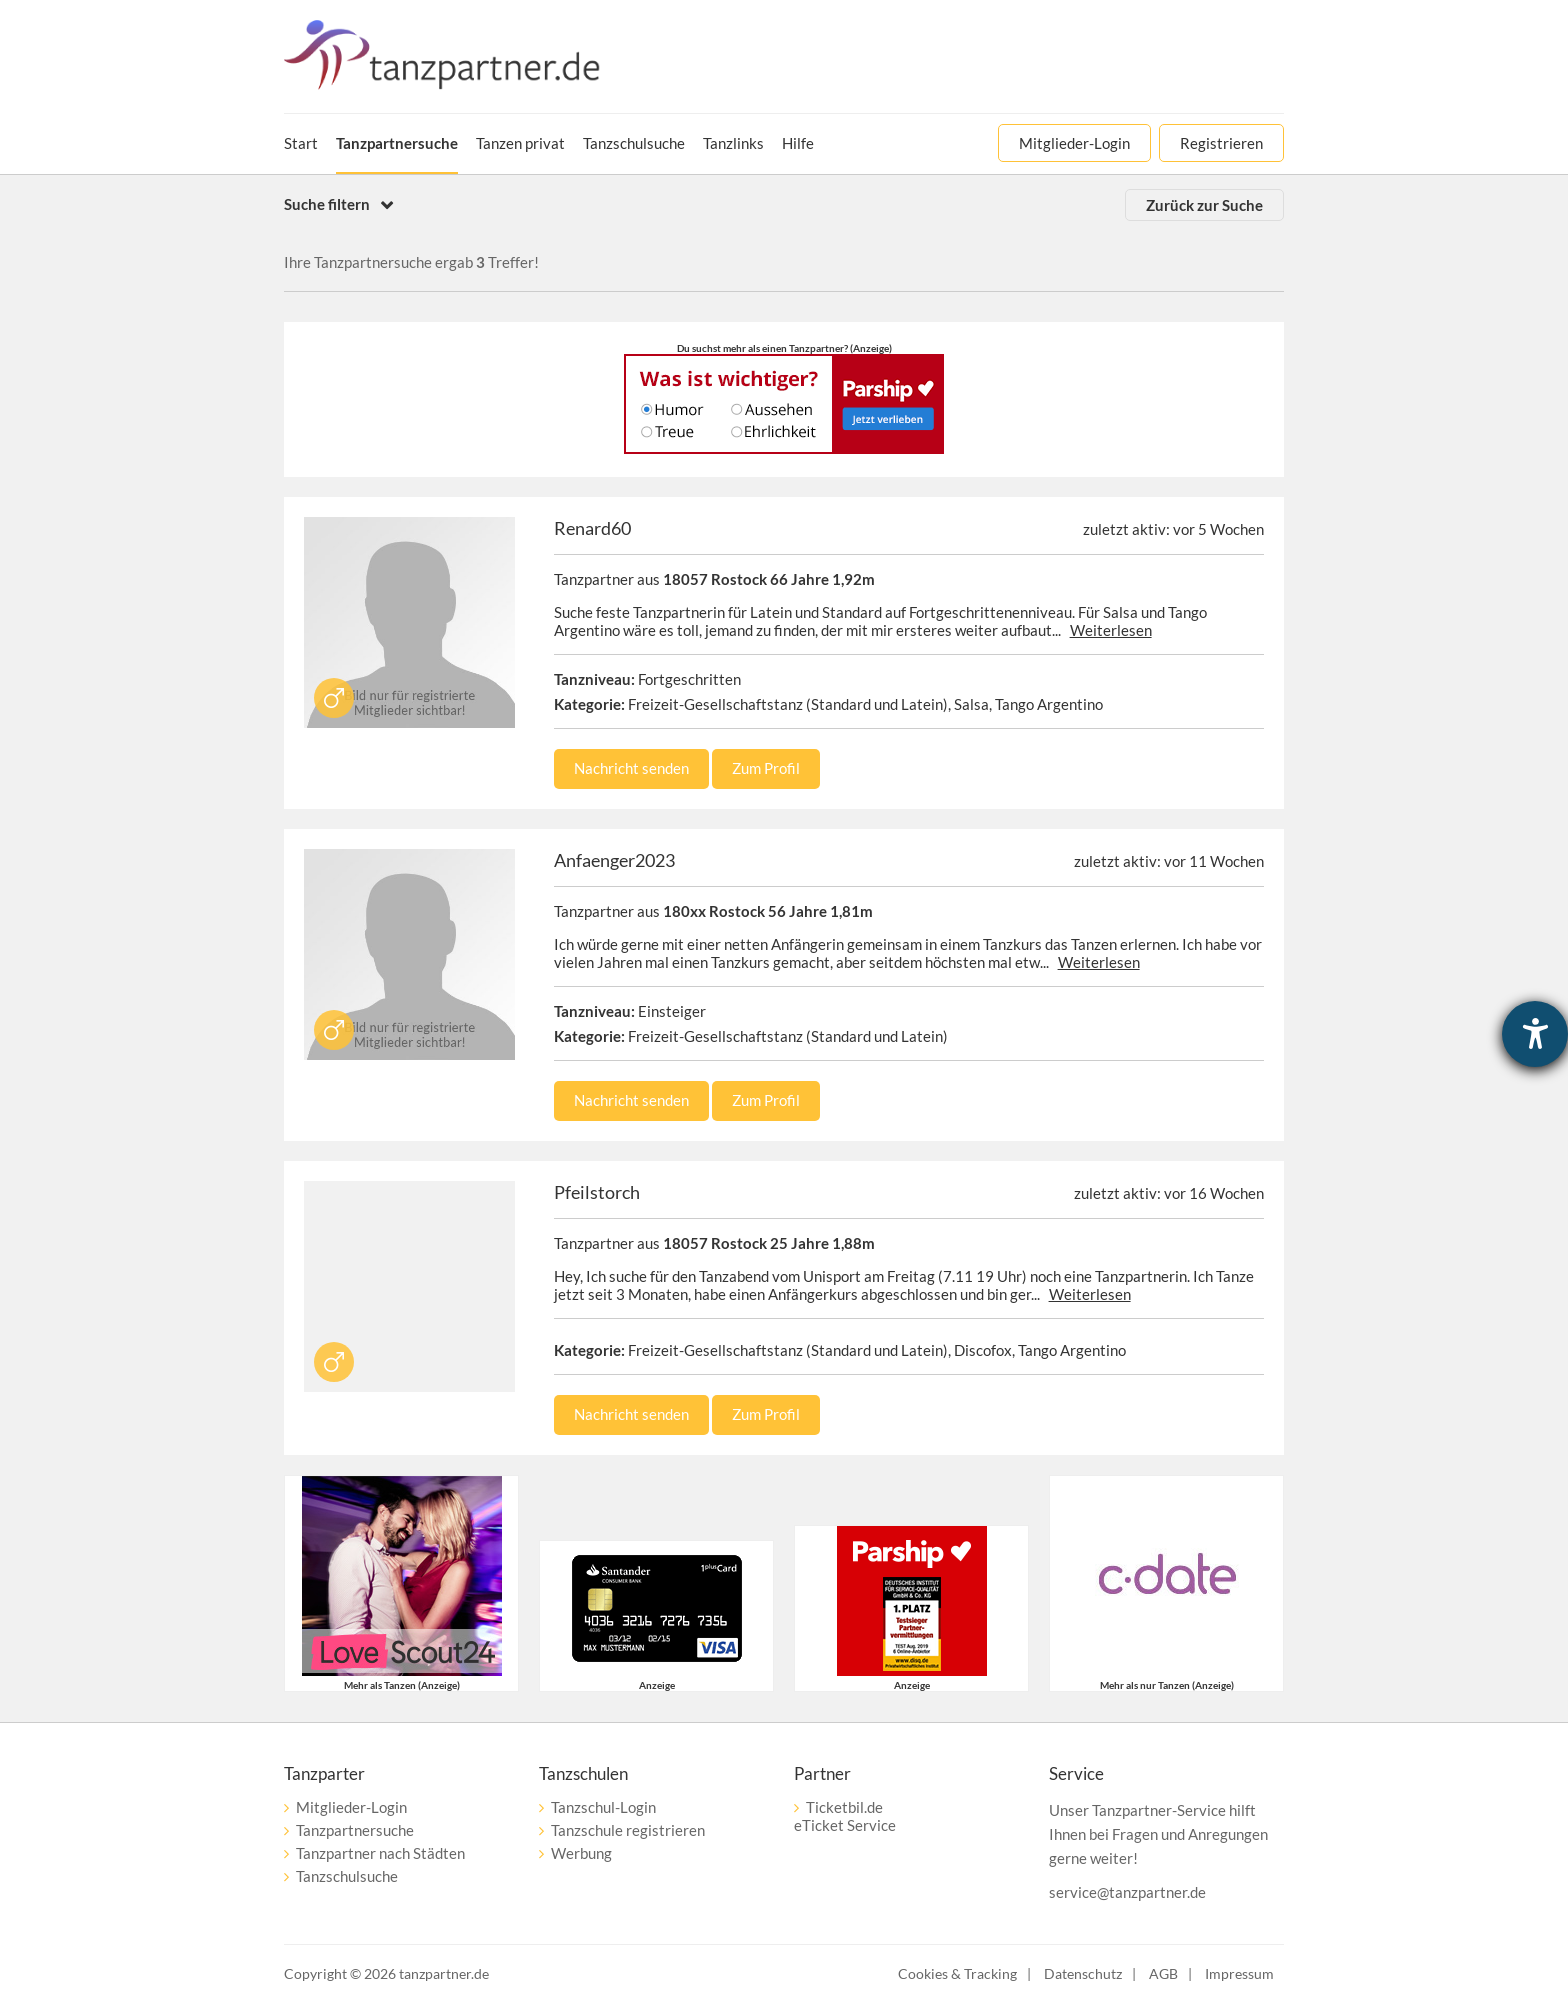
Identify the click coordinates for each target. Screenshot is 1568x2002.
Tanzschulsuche (347, 1876)
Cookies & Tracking (957, 1973)
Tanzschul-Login (603, 1807)
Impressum (1239, 1973)
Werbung (581, 1853)
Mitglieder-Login (351, 1807)
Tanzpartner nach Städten (380, 1853)
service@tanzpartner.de (1127, 1892)
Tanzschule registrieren (628, 1830)
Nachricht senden (631, 768)
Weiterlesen (1111, 630)
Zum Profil (766, 768)
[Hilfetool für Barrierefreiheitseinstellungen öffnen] (1535, 1034)
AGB (1163, 1973)
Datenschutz (1083, 1973)
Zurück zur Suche (1204, 205)
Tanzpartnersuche (355, 1830)
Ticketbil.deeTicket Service (845, 1816)
